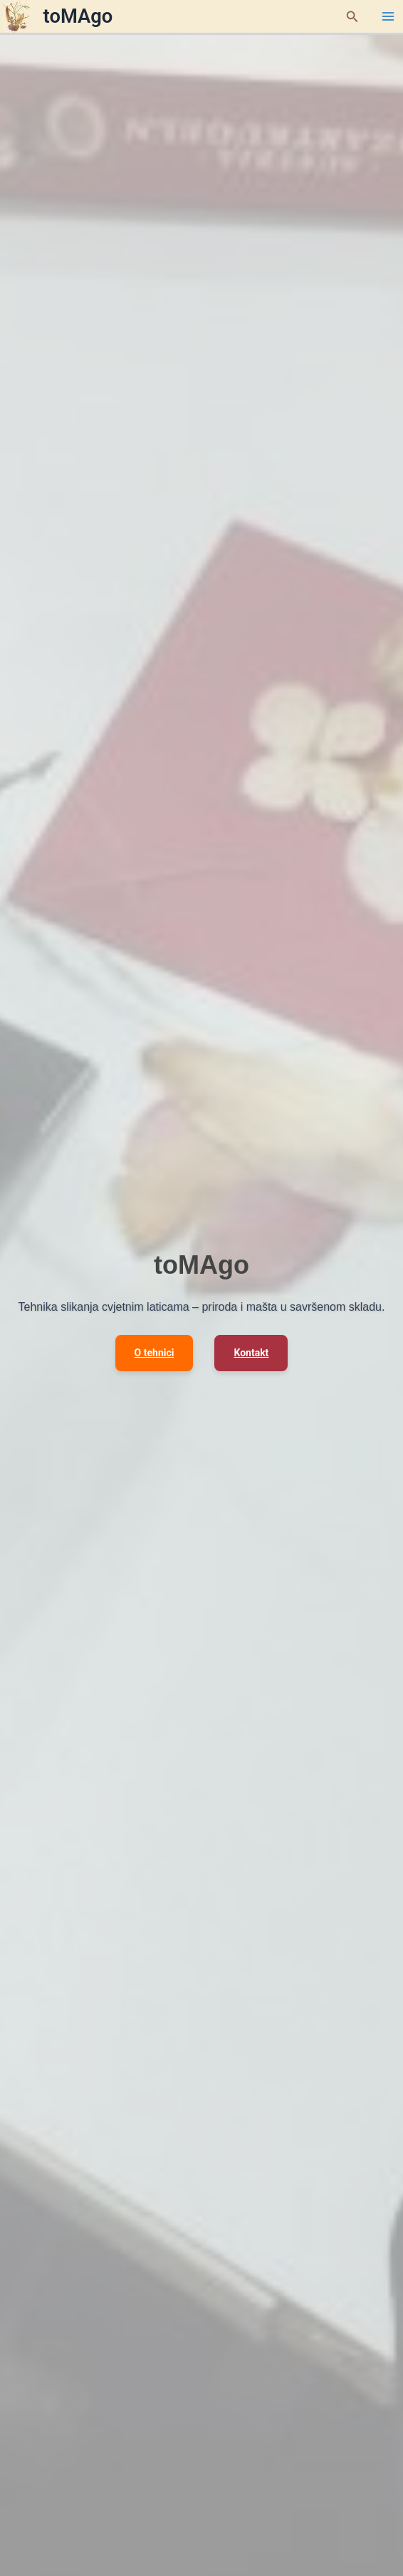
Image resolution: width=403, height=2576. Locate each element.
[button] (352, 17)
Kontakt (251, 1352)
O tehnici (154, 1352)
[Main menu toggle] (388, 16)
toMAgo (78, 16)
